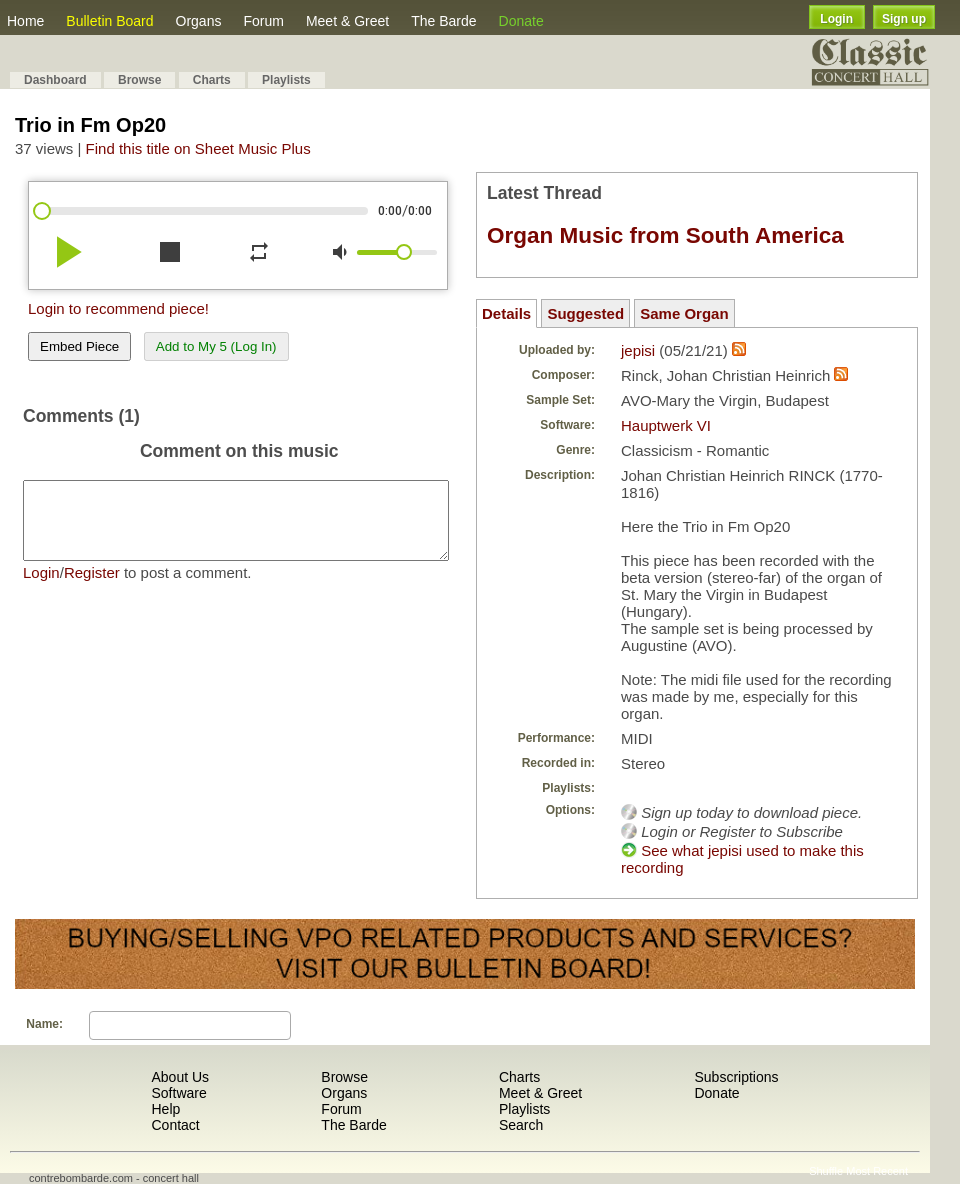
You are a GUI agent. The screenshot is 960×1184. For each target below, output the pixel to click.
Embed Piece (79, 346)
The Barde (443, 21)
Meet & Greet (347, 21)
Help (165, 1109)
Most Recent (877, 1171)
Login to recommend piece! (118, 308)
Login (836, 19)
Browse (139, 80)
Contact (175, 1125)
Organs (199, 21)
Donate (521, 21)
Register (92, 587)
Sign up (904, 19)
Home (25, 21)
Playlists (286, 80)
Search (521, 1125)
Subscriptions (736, 1077)
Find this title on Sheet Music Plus (198, 148)
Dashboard (55, 80)
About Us (180, 1077)
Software (178, 1093)
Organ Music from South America (665, 235)
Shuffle (826, 1171)
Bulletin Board (109, 21)
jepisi (638, 350)
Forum (263, 21)
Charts (212, 80)
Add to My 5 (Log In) (216, 346)
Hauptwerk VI (666, 425)
